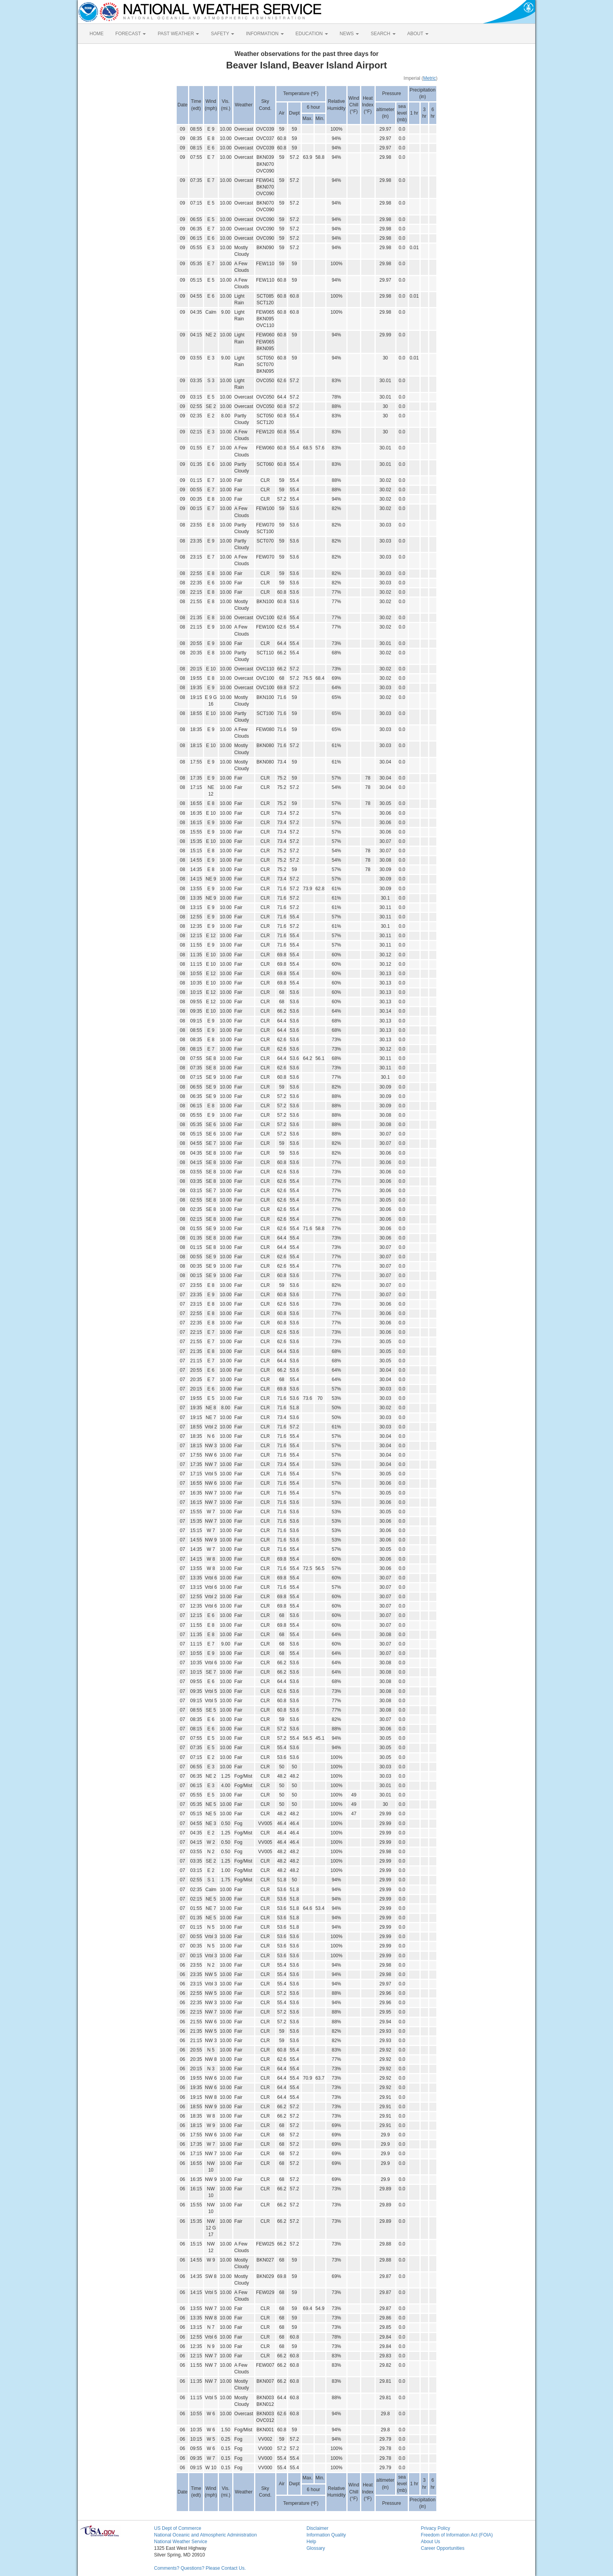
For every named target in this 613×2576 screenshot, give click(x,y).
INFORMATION (264, 33)
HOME (97, 33)
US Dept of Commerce (177, 2528)
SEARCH (383, 33)
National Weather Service (180, 2541)
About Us (430, 2541)
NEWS (349, 33)
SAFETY (222, 33)
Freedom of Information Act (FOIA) (457, 2535)
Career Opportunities (442, 2548)
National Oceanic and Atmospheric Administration (205, 2535)
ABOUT (417, 33)
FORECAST (130, 33)
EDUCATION (312, 33)
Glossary (315, 2548)
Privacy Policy (435, 2528)
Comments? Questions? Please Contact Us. (200, 2568)
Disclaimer (317, 2528)
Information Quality (326, 2535)
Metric (429, 78)
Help (311, 2541)
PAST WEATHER (178, 33)
